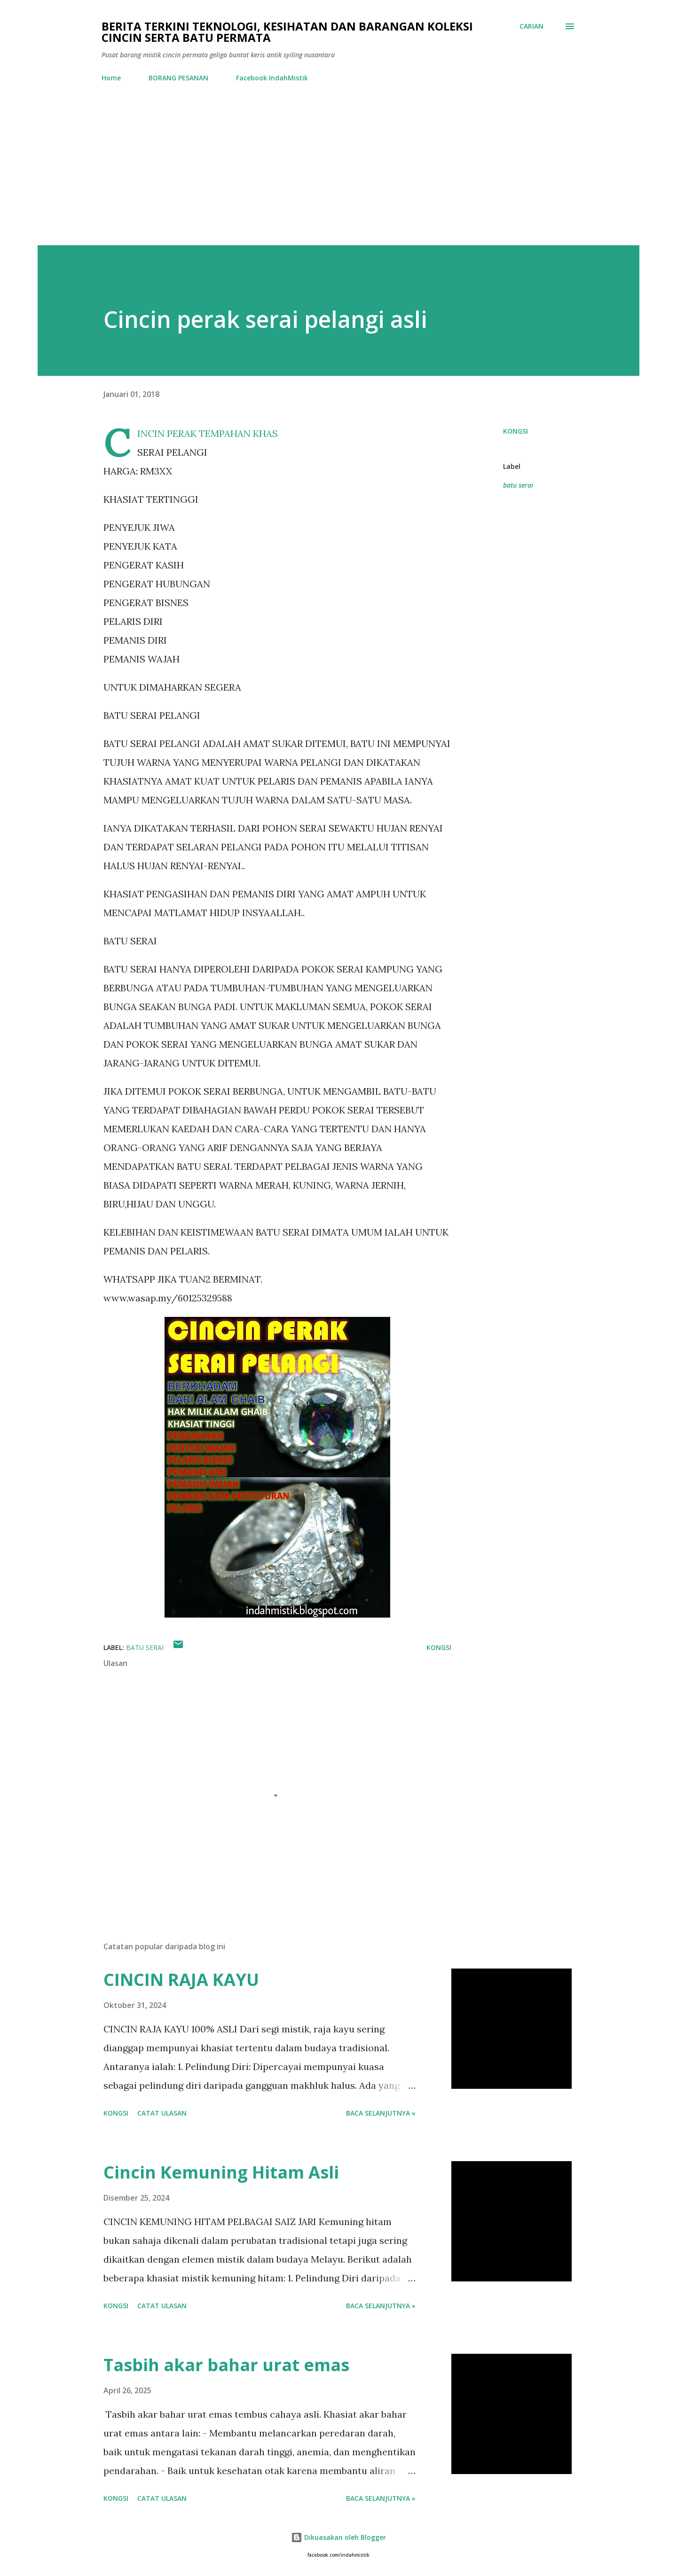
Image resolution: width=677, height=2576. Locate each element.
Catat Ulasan (162, 2113)
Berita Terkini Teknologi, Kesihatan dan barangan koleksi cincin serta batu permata (287, 31)
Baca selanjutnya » (381, 2113)
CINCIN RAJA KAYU (181, 1979)
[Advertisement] (338, 160)
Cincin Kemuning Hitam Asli (221, 2172)
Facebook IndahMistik (272, 77)
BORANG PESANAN (178, 77)
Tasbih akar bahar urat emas (226, 2364)
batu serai (518, 485)
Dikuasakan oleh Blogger (338, 2537)
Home (111, 77)
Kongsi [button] (515, 431)
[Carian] (531, 26)
